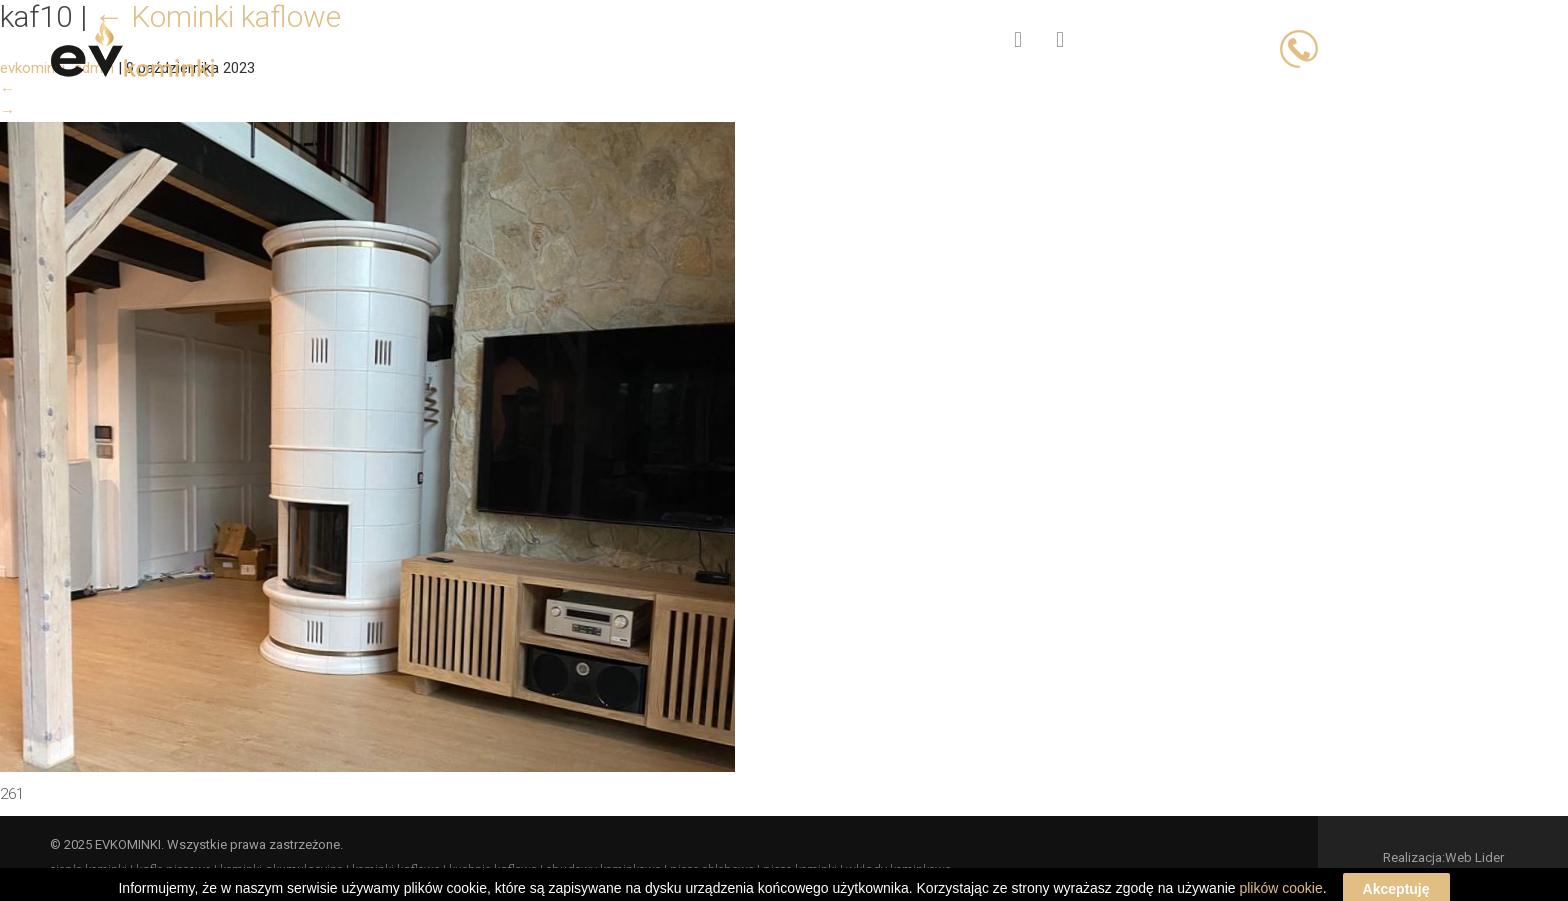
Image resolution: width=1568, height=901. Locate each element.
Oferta (610, 41)
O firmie (718, 41)
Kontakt (924, 41)
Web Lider (1474, 857)
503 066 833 (1477, 47)
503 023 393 (1370, 47)
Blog (819, 41)
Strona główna (470, 41)
